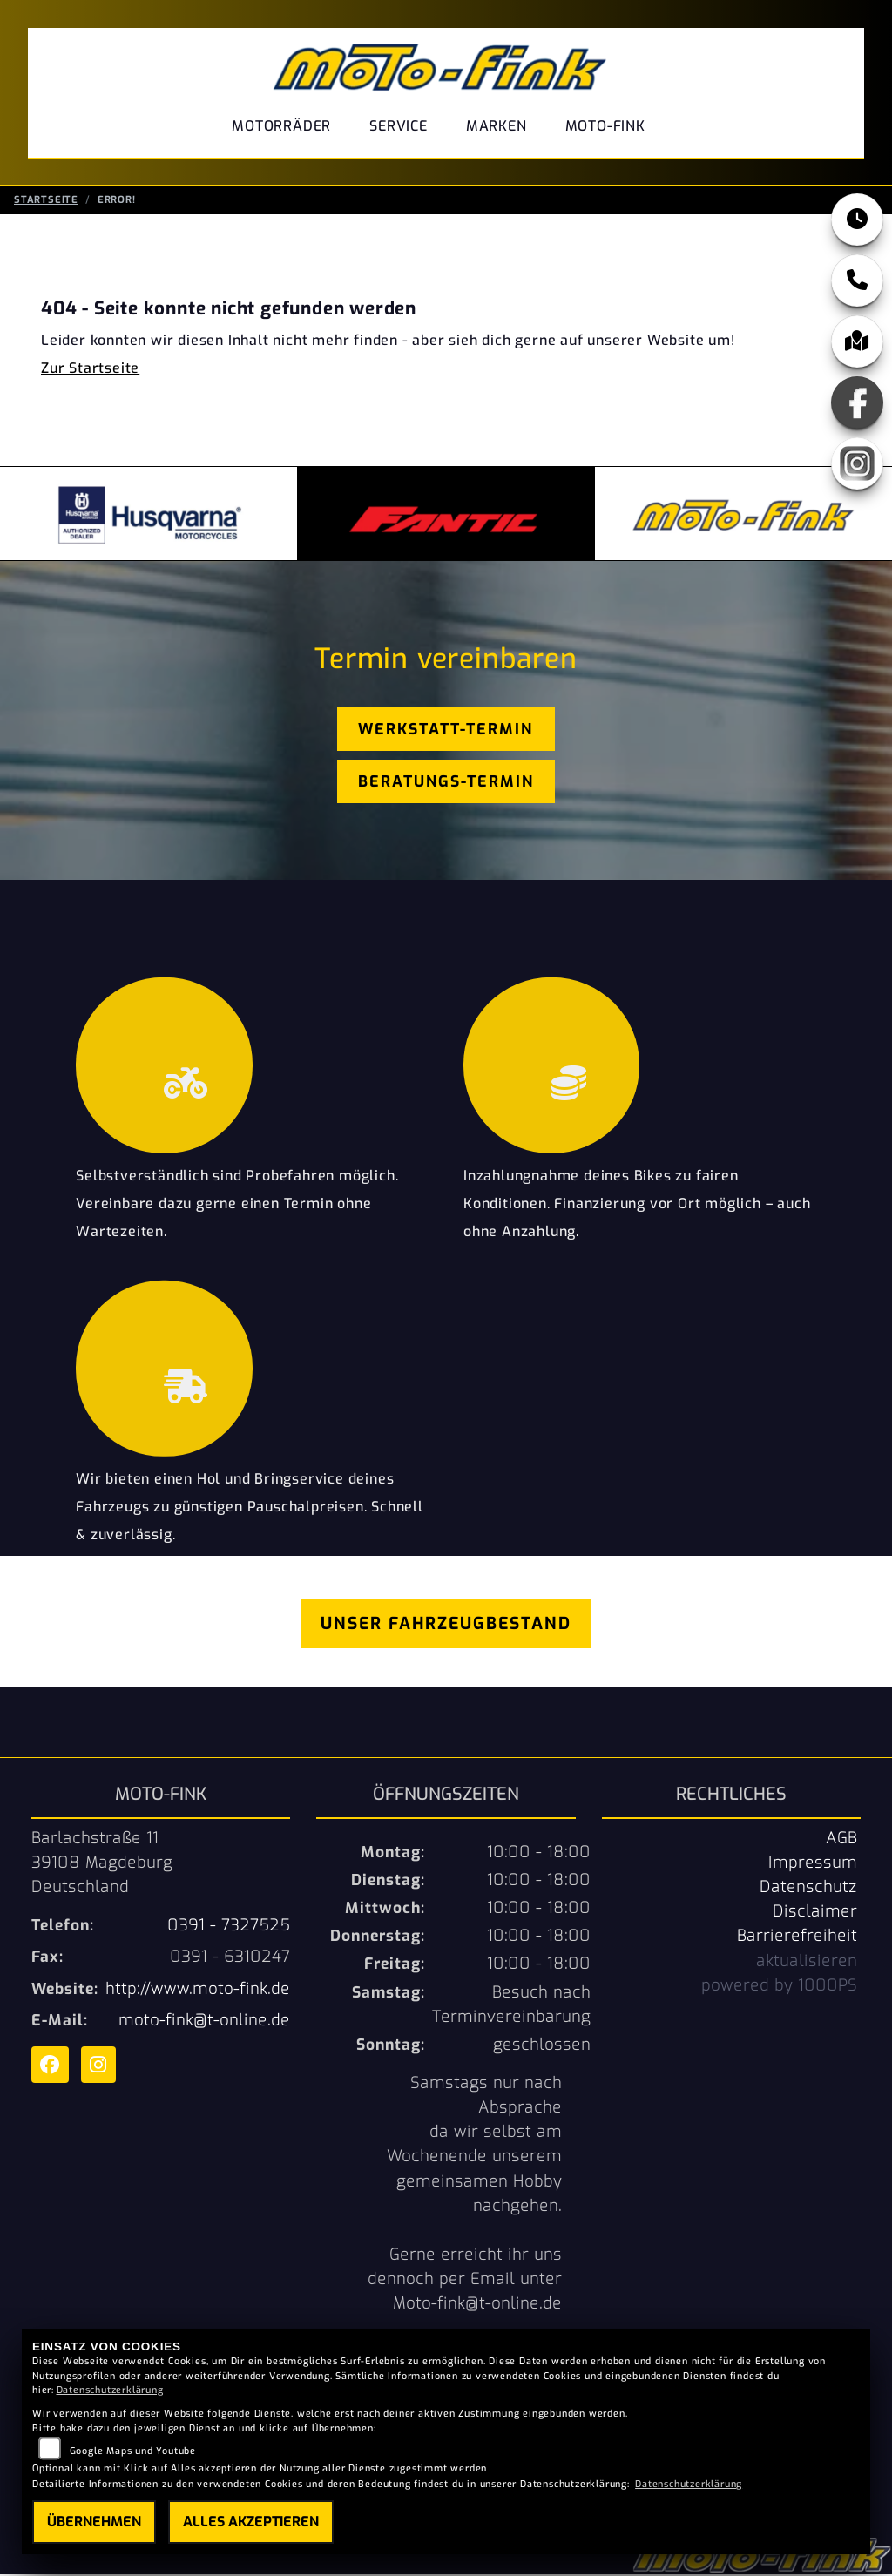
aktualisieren (806, 1962)
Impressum (812, 1864)
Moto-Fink (605, 126)
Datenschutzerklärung (110, 2390)
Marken (496, 126)
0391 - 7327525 (228, 1927)
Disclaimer (815, 1913)
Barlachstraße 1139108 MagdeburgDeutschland (101, 1864)
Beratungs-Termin (446, 783)
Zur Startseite (90, 370)
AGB (841, 1839)
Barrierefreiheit (797, 1937)
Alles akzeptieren (251, 2521)
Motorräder (281, 126)
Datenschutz (808, 1888)
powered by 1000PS (779, 1987)
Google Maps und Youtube (133, 2451)
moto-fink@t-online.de (204, 2021)
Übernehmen (94, 2521)
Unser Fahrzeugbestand (446, 1625)
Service (398, 126)
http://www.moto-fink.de (197, 1990)
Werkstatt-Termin (445, 730)
